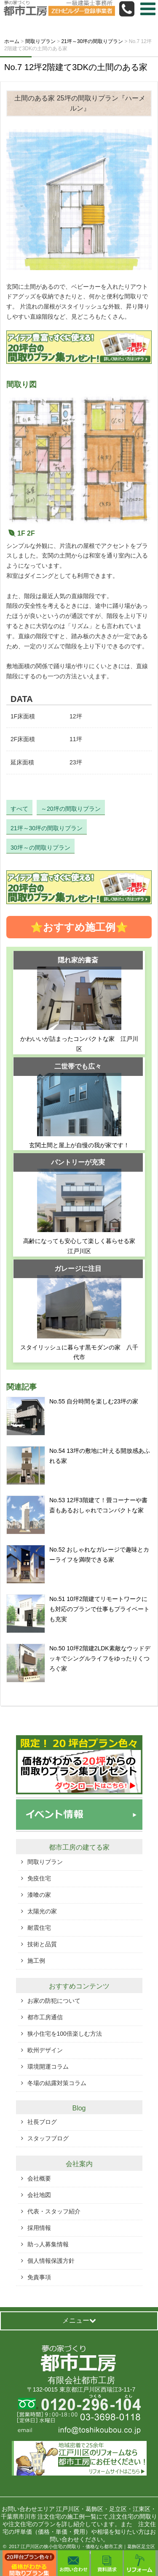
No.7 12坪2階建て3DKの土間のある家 (75, 67)
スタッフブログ (48, 2138)
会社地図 (39, 2194)
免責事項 (39, 2277)
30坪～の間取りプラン (40, 847)
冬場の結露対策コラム (56, 2083)
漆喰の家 (39, 1894)
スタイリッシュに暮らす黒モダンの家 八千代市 (79, 1352)
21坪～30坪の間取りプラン (47, 828)
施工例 (36, 1960)
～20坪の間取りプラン (71, 808)
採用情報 (39, 2227)
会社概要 (39, 2178)
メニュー (79, 2320)
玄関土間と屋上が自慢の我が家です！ (79, 1145)
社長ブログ (42, 2121)
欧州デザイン (45, 2050)
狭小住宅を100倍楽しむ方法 (64, 2033)
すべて (19, 808)
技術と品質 (42, 1944)
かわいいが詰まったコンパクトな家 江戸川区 (79, 1043)
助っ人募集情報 (48, 2244)
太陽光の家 (42, 1911)
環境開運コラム (48, 2066)
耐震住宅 (39, 1927)
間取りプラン (45, 1861)
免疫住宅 (39, 1878)
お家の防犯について (53, 2000)
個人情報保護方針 (51, 2260)
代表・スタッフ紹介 (53, 2211)
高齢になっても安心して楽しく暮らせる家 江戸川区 (82, 1246)
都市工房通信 (45, 2017)
